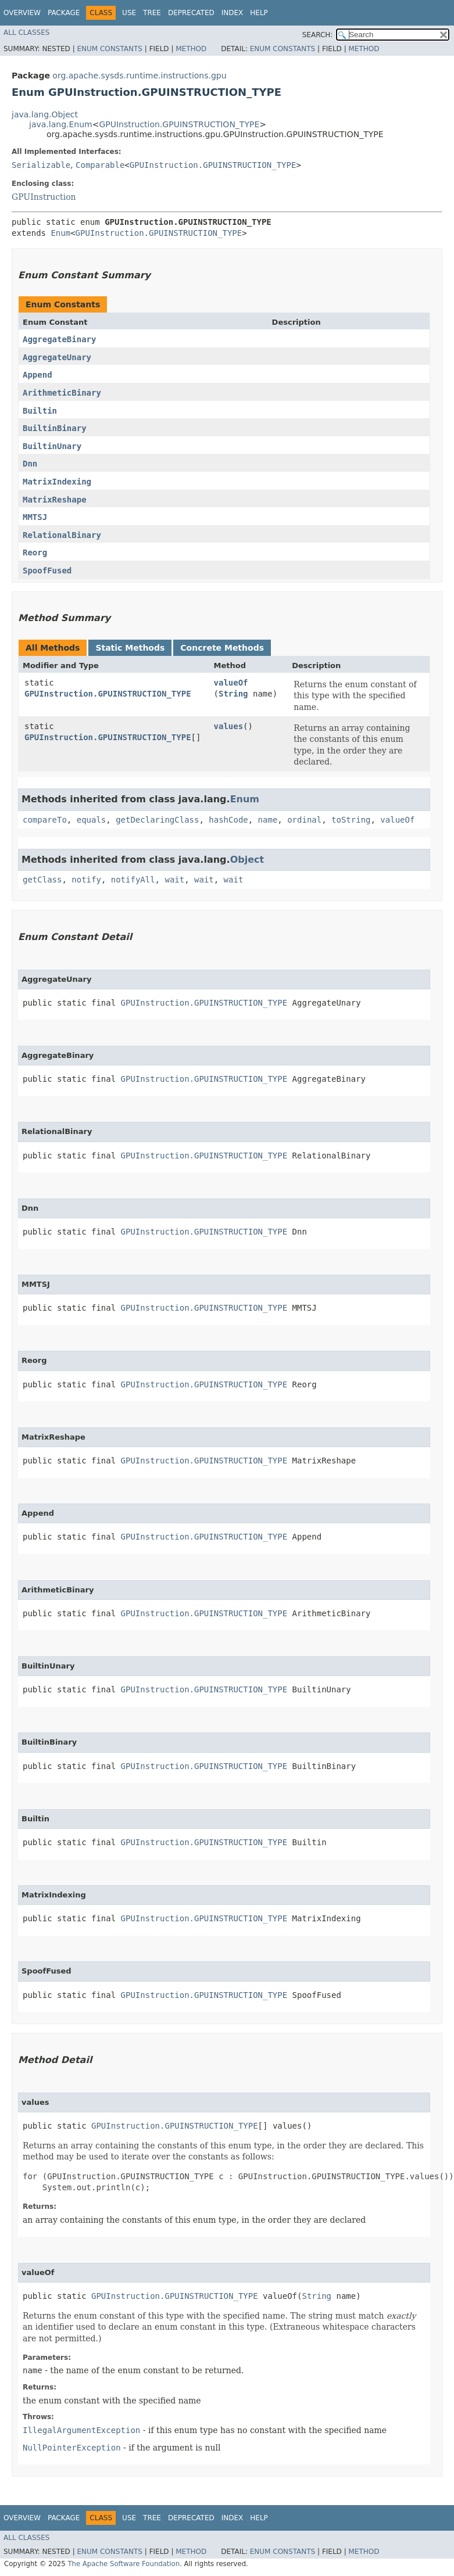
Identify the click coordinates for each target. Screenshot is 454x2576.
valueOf (231, 682)
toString (350, 819)
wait (174, 879)
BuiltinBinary (55, 428)
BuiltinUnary (52, 446)
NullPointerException (72, 2447)
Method (191, 49)
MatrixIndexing (57, 481)
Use (129, 13)
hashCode (228, 819)
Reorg (35, 552)
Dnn (30, 463)
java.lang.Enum (60, 124)
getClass (42, 879)
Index (232, 13)
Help (259, 13)
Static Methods (130, 647)
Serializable (41, 165)
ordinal (304, 819)
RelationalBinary (62, 535)
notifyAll (133, 879)
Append (37, 374)
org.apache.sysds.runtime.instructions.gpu (139, 75)
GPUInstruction (44, 197)
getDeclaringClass (157, 819)
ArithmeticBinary (62, 392)
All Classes (26, 32)
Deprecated (191, 13)
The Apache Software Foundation (123, 2564)
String (233, 693)
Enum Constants (109, 49)
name (268, 819)
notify (86, 879)
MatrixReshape (55, 499)
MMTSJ (35, 517)
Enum (60, 233)
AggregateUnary (57, 357)
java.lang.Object (45, 114)
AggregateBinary (59, 339)
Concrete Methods (222, 647)
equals (91, 819)
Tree (152, 13)
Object (247, 859)
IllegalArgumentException (81, 2430)
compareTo (45, 819)
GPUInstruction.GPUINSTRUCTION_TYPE (179, 124)
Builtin (40, 410)
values (229, 726)
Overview (22, 13)
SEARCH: (317, 35)
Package (64, 13)
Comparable (100, 165)
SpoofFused (47, 570)
